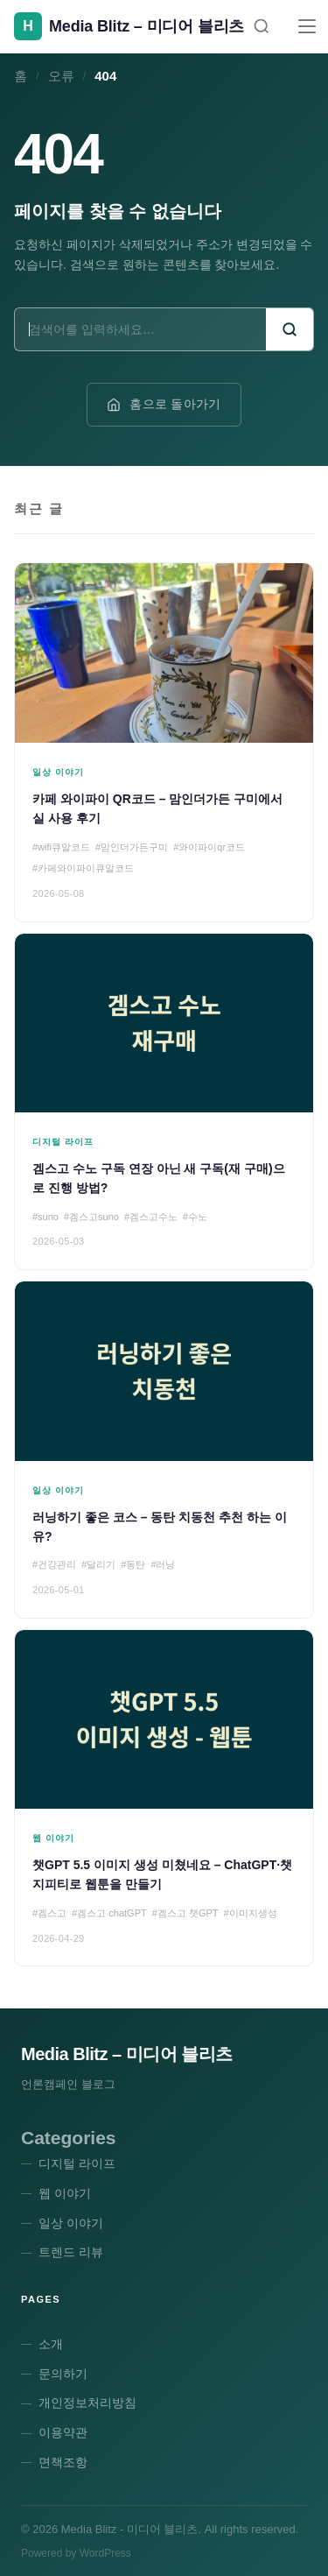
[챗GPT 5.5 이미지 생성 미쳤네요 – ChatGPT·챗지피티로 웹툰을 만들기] (164, 1798)
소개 (50, 2344)
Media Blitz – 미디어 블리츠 (127, 2054)
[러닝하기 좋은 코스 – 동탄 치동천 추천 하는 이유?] (164, 1449)
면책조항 (62, 2462)
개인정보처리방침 (87, 2403)
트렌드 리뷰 (70, 2252)
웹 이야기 (64, 2193)
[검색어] (140, 329)
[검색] (261, 26)
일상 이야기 (70, 2223)
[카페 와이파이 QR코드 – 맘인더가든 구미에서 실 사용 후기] (164, 742)
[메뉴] (307, 26)
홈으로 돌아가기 (163, 404)
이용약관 (62, 2432)
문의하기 (62, 2374)
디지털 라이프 (76, 2163)
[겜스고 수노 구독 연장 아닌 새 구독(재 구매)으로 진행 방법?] (164, 1102)
